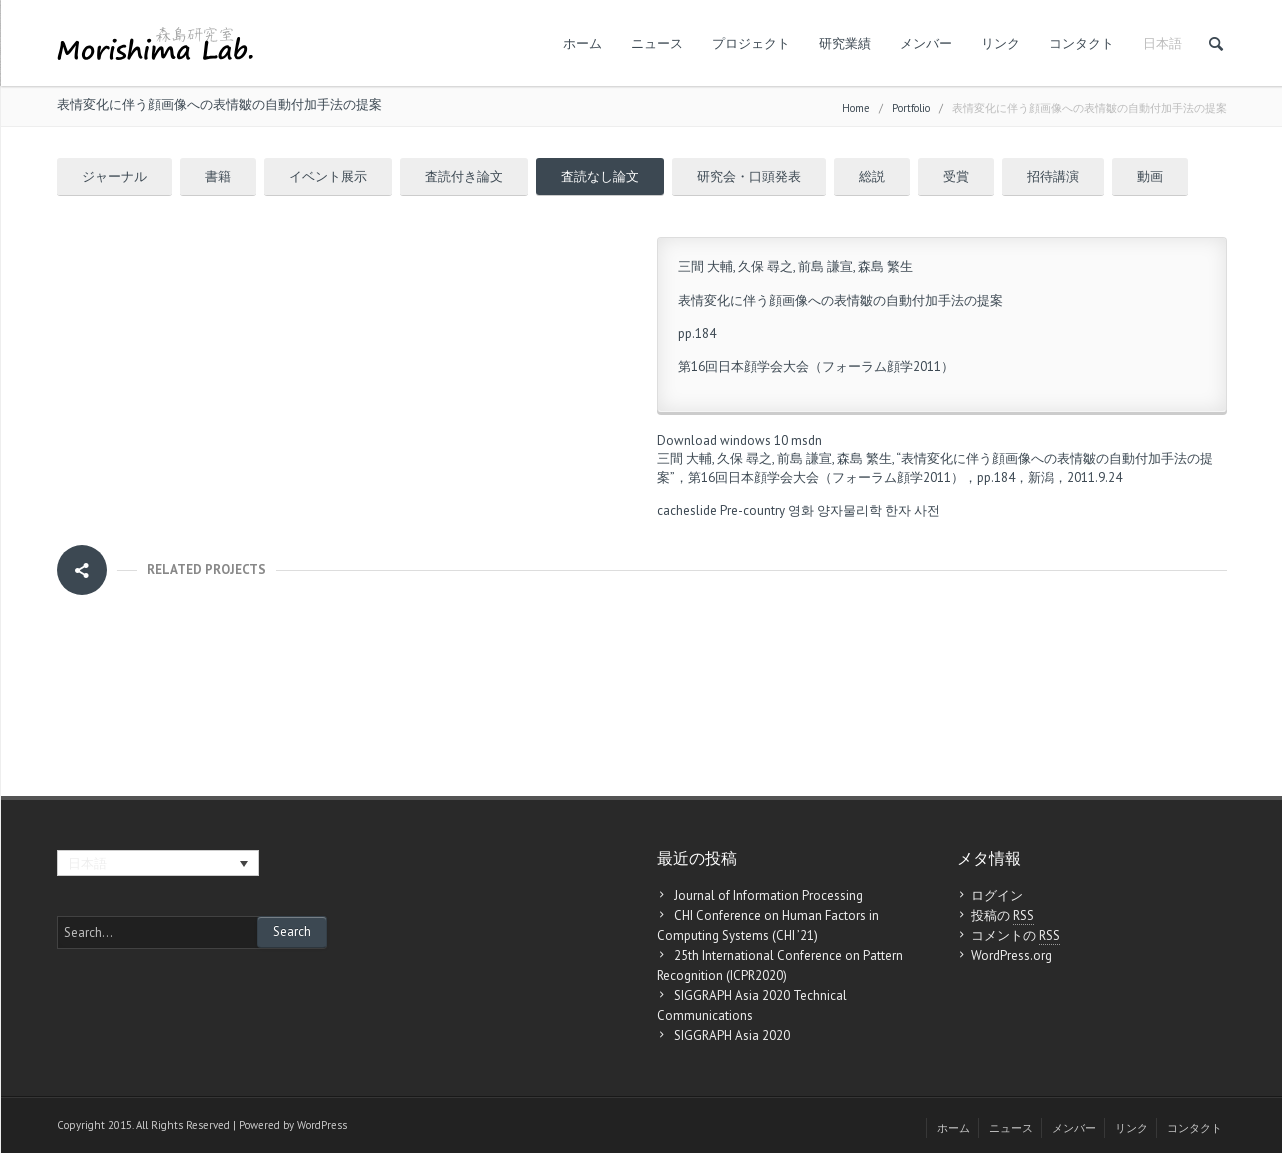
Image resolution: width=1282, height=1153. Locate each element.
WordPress (322, 1125)
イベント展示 (328, 176)
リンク (1000, 43)
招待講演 (1053, 176)
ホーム (582, 43)
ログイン (997, 895)
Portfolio (911, 108)
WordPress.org (1011, 955)
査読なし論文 (600, 176)
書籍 (218, 176)
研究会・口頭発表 (749, 176)
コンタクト (1081, 43)
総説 (872, 176)
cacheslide (687, 510)
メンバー (926, 43)
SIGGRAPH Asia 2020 (732, 1035)
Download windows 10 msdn (739, 440)
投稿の (1002, 916)
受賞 (956, 176)
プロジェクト (751, 43)
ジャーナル (114, 176)
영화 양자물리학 (835, 510)
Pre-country (752, 510)
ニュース (657, 43)
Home (856, 108)
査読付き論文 (464, 176)
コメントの (1015, 936)
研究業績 (845, 43)
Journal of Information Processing (768, 895)
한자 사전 (912, 510)
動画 (1150, 176)
